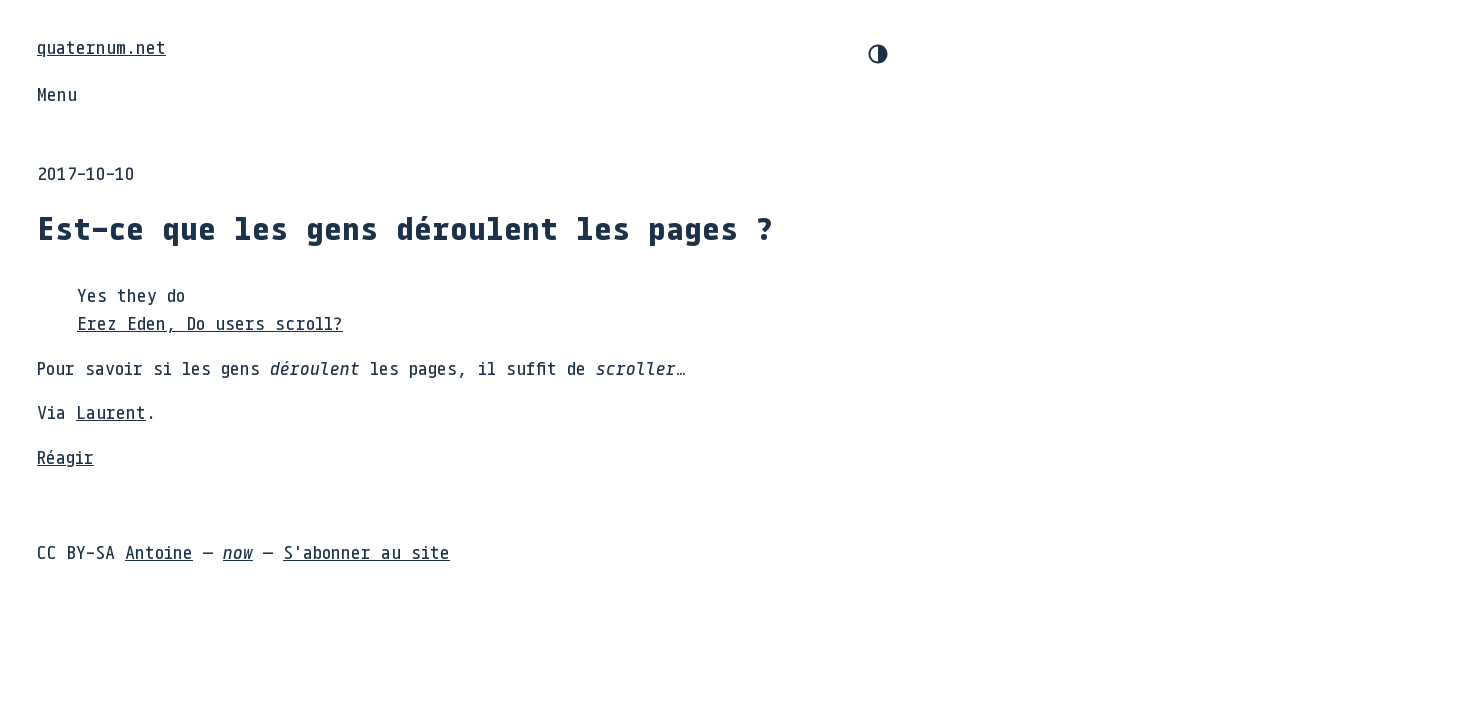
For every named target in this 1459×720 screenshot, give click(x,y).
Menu (57, 94)
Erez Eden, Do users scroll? (210, 323)
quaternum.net (101, 47)
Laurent (111, 412)
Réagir (65, 457)
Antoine (159, 552)
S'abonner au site (366, 552)
